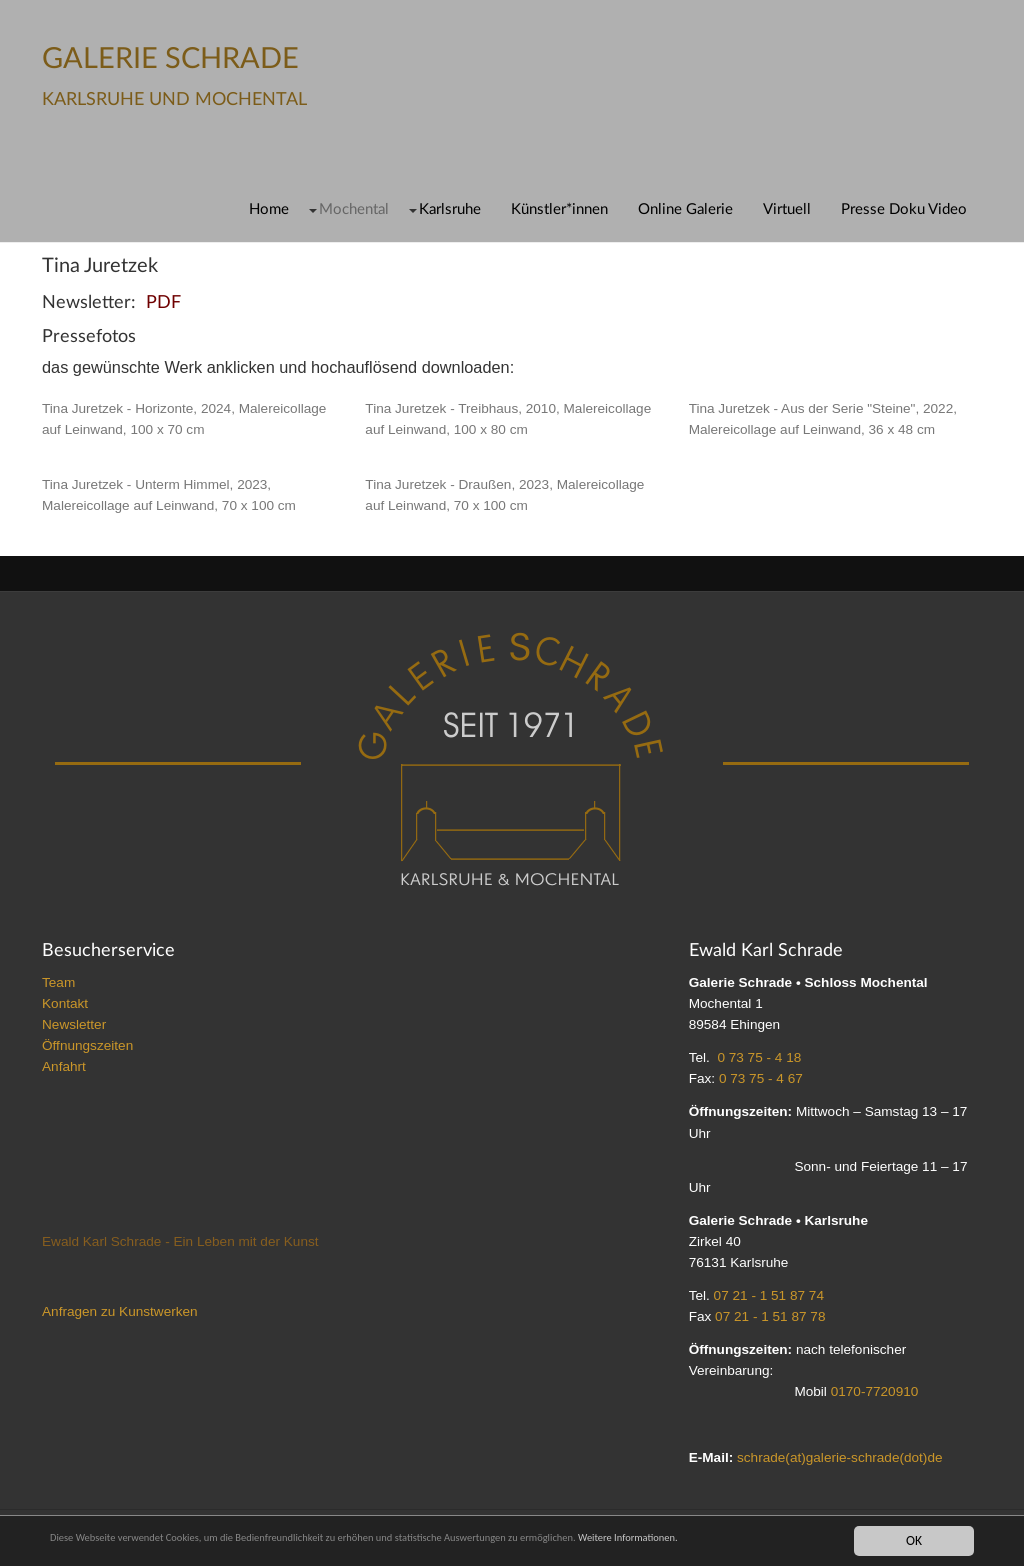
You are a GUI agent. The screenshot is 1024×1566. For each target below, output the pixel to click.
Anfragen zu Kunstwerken (120, 1311)
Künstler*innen (559, 209)
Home (269, 209)
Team (58, 982)
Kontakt (65, 1003)
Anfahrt (64, 1066)
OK (914, 1539)
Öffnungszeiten (87, 1045)
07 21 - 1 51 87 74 (769, 1295)
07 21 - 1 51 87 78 (770, 1316)
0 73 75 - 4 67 (761, 1078)
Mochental (354, 209)
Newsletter (74, 1024)
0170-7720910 (875, 1391)
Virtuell (787, 209)
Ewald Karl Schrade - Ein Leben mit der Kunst (180, 1241)
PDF (163, 302)
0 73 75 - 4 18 (759, 1057)
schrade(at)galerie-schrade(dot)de (840, 1457)
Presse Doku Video (904, 209)
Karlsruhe (450, 209)
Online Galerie (685, 209)
